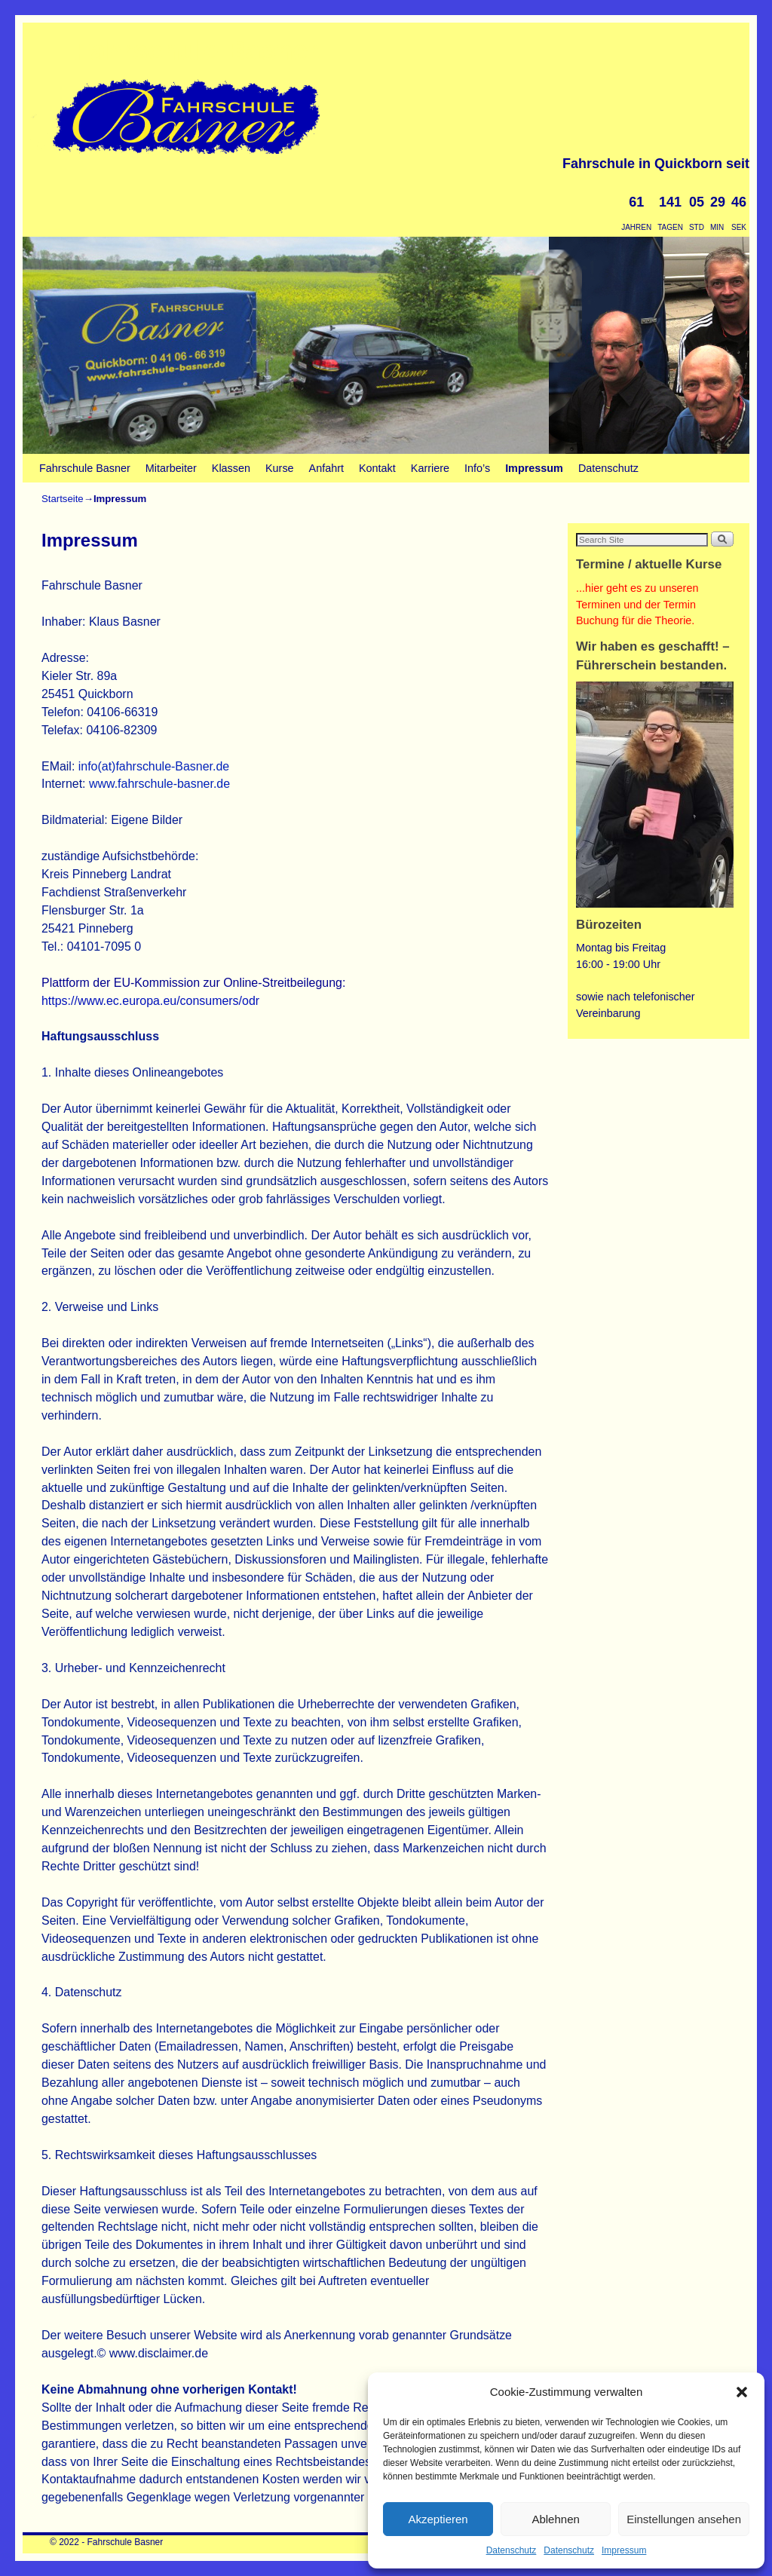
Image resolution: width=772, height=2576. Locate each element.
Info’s (477, 468)
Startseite (62, 498)
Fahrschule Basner (196, 50)
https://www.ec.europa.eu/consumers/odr (150, 1000)
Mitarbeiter (171, 468)
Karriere (430, 468)
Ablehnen (555, 2519)
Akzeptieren (437, 2519)
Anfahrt (326, 468)
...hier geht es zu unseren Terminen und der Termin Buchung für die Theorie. (637, 604)
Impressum (624, 2550)
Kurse (279, 468)
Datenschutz (511, 2550)
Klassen (231, 468)
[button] (741, 2392)
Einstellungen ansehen (683, 2519)
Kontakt (377, 468)
